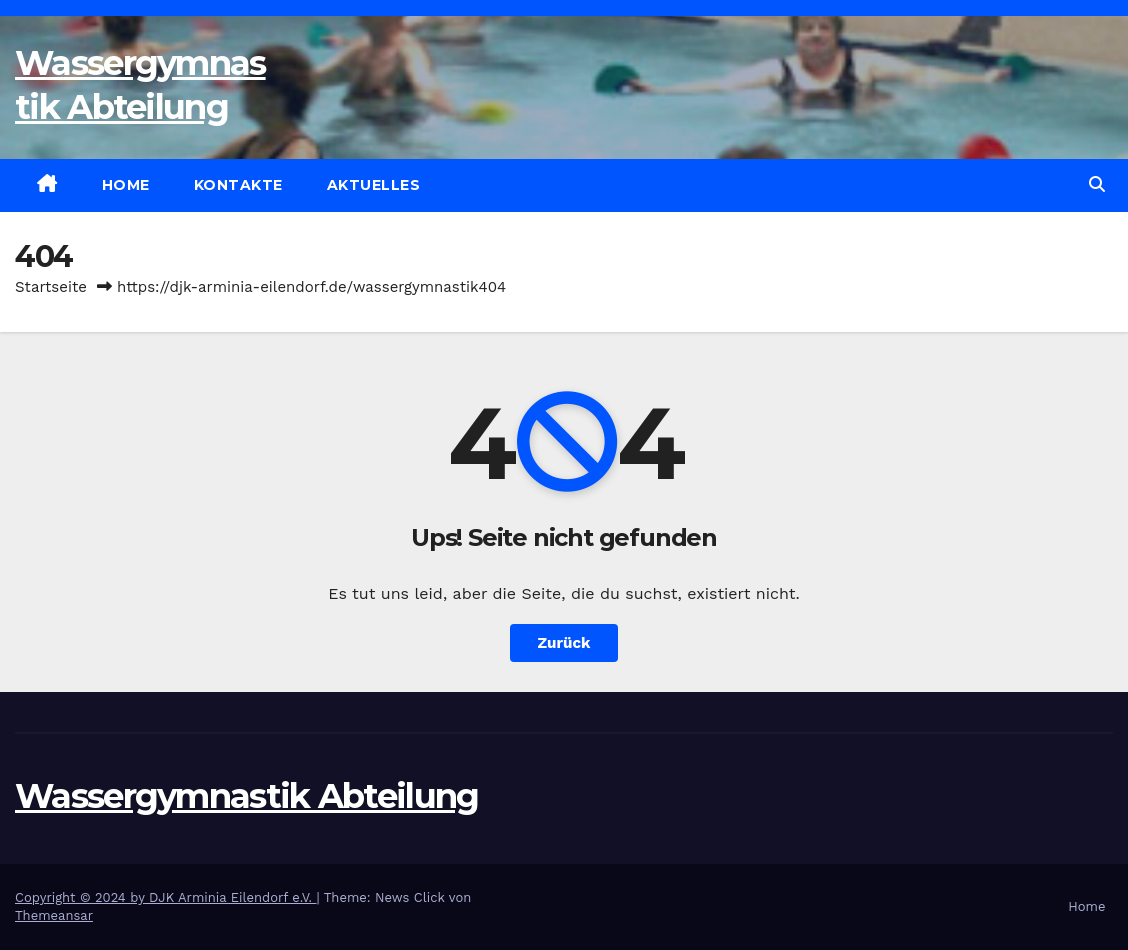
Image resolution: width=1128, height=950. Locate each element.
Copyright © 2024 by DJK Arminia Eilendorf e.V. (166, 897)
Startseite (51, 287)
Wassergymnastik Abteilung (247, 796)
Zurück (564, 643)
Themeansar (54, 915)
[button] (1097, 184)
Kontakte (238, 185)
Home (126, 185)
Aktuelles (374, 185)
